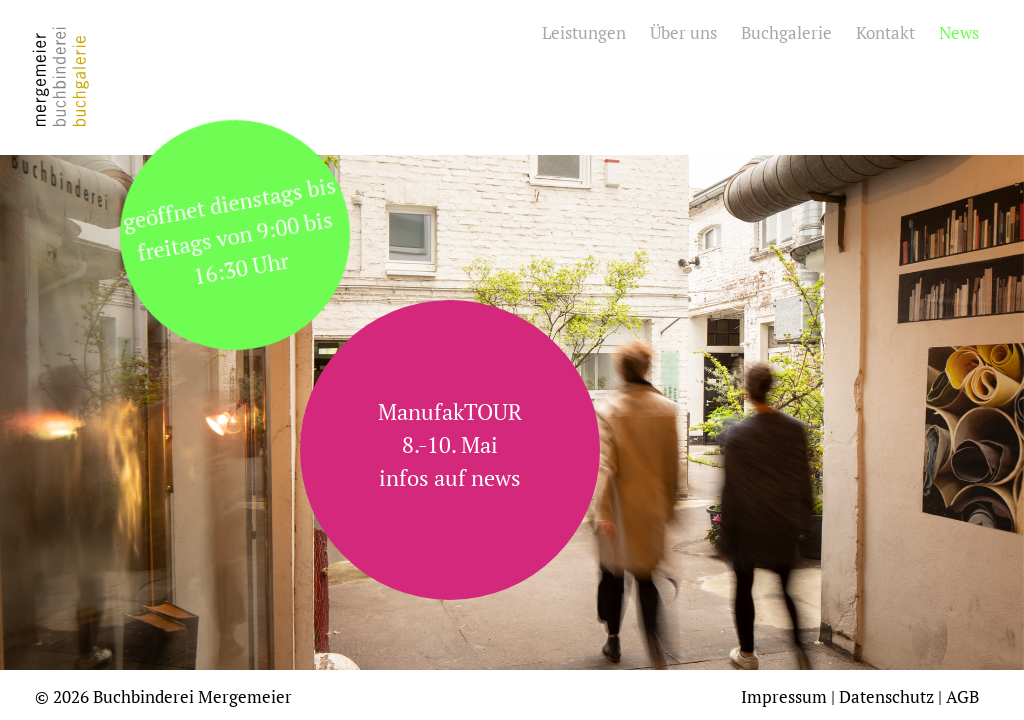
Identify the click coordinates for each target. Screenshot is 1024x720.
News (959, 32)
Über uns (683, 32)
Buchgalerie (786, 32)
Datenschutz (886, 696)
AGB (962, 696)
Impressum (784, 696)
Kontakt (885, 32)
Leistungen (584, 32)
